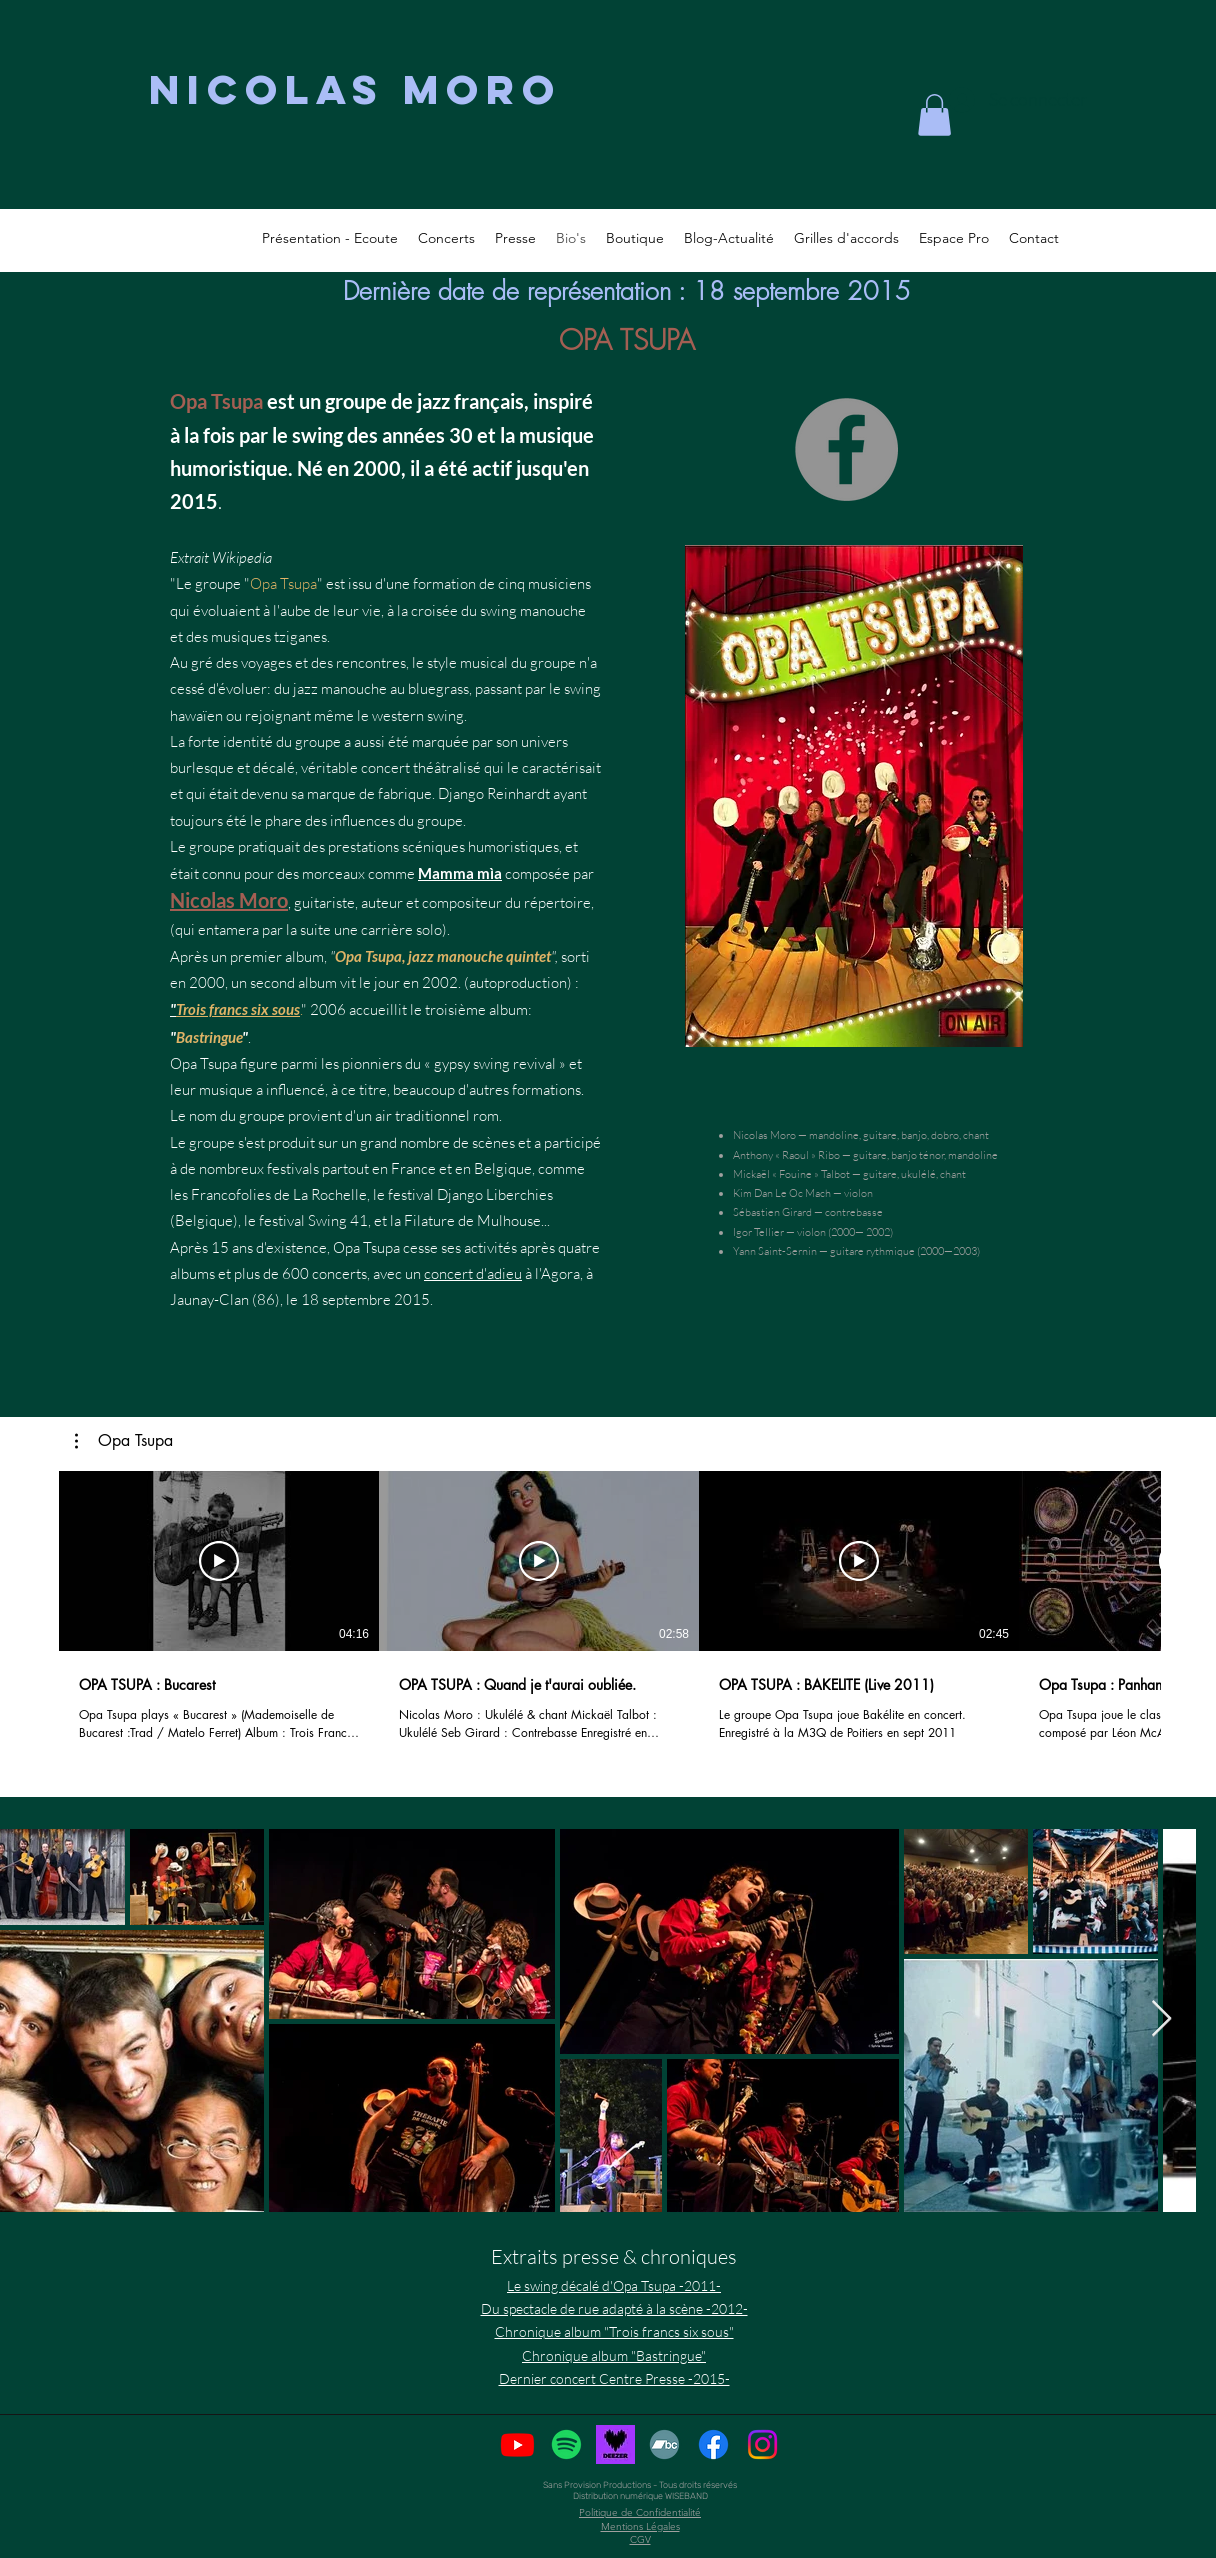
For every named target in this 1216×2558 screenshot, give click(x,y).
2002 (440, 982)
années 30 (427, 435)
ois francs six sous (244, 1009)
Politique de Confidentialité (640, 2512)
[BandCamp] (664, 2444)
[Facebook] (846, 449)
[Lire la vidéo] (219, 1561)
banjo (914, 1135)
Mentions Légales (640, 2526)
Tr (182, 1009)
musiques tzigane (266, 636)
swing (317, 435)
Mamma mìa (460, 873)
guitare (880, 1135)
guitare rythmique (872, 1251)
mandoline (834, 1135)
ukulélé (918, 1174)
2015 (194, 501)
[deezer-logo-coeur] (615, 2444)
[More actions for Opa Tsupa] (124, 1441)
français (489, 401)
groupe (356, 401)
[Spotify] (566, 2444)
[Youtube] (517, 2444)
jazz (433, 401)
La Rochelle (330, 1194)
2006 (328, 1009)
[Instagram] (762, 2444)
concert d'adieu (473, 1273)
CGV (640, 2539)
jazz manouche (340, 688)
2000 (377, 468)
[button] (124, 1441)
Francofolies (231, 1194)
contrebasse (854, 1212)
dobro (945, 1135)
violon (858, 1193)
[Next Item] (1161, 2019)
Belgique (503, 1168)
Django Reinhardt (494, 793)
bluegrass (438, 688)
